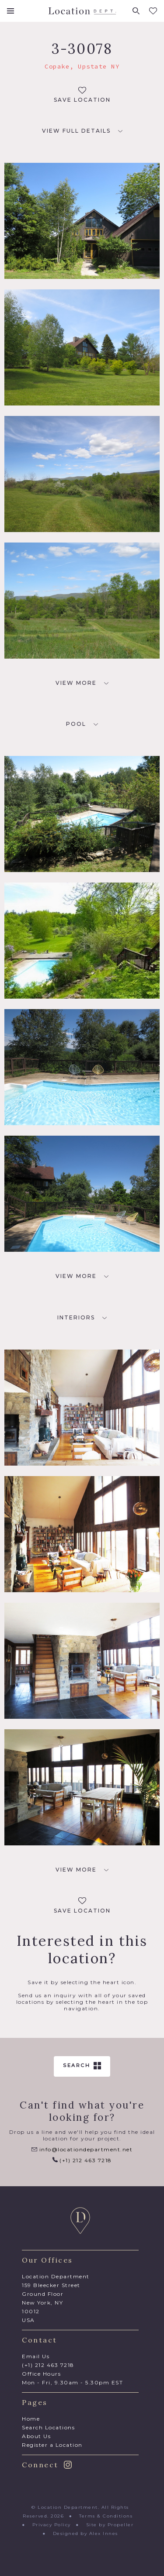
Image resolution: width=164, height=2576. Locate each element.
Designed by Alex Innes (85, 2533)
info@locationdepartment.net (82, 2149)
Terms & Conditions (106, 2516)
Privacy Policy (51, 2525)
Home (31, 2418)
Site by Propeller (110, 2525)
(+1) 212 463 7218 (82, 2160)
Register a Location (52, 2445)
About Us (36, 2436)
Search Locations (48, 2427)
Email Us (35, 2356)
